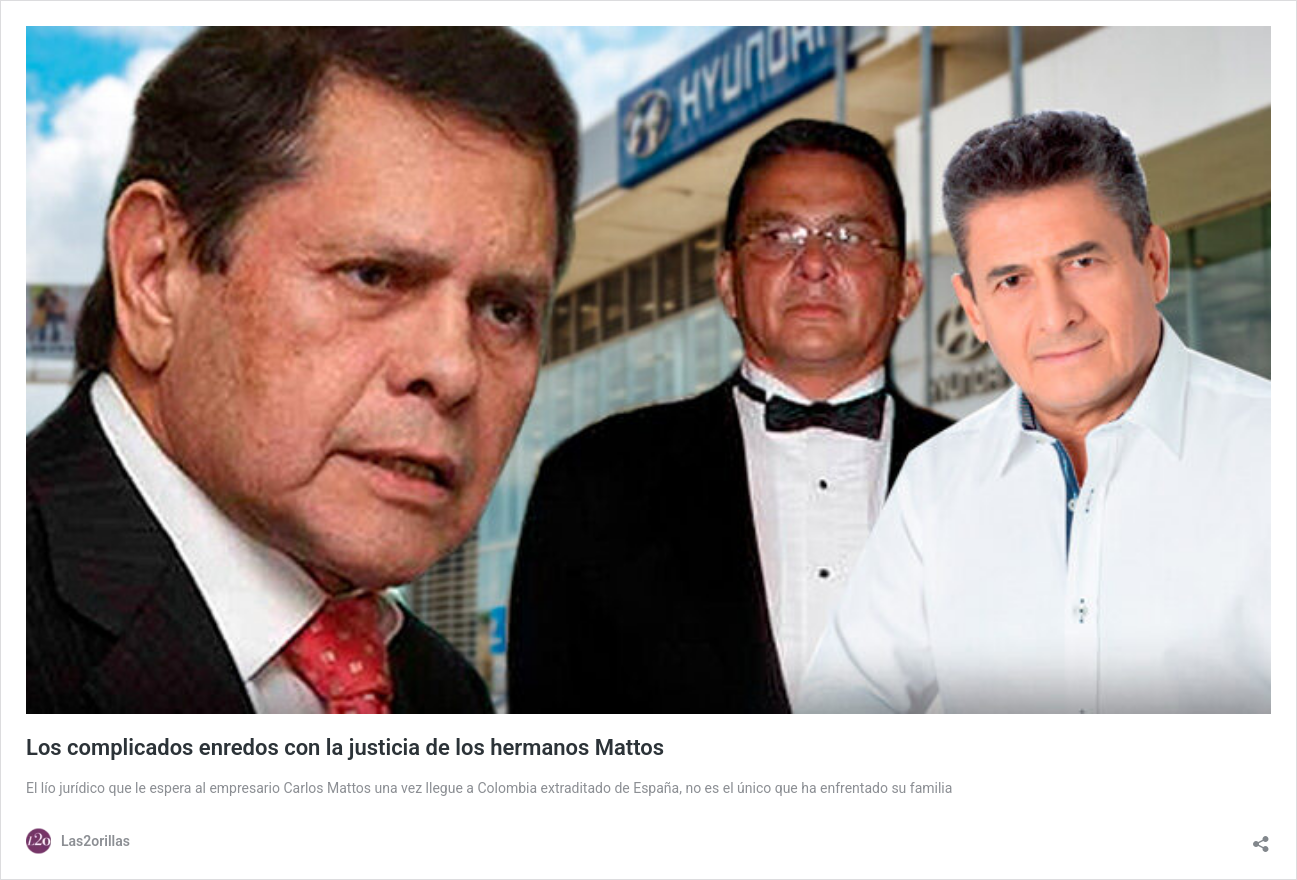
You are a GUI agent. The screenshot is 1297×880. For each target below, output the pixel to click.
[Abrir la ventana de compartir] (1261, 839)
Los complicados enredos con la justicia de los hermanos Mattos (345, 747)
